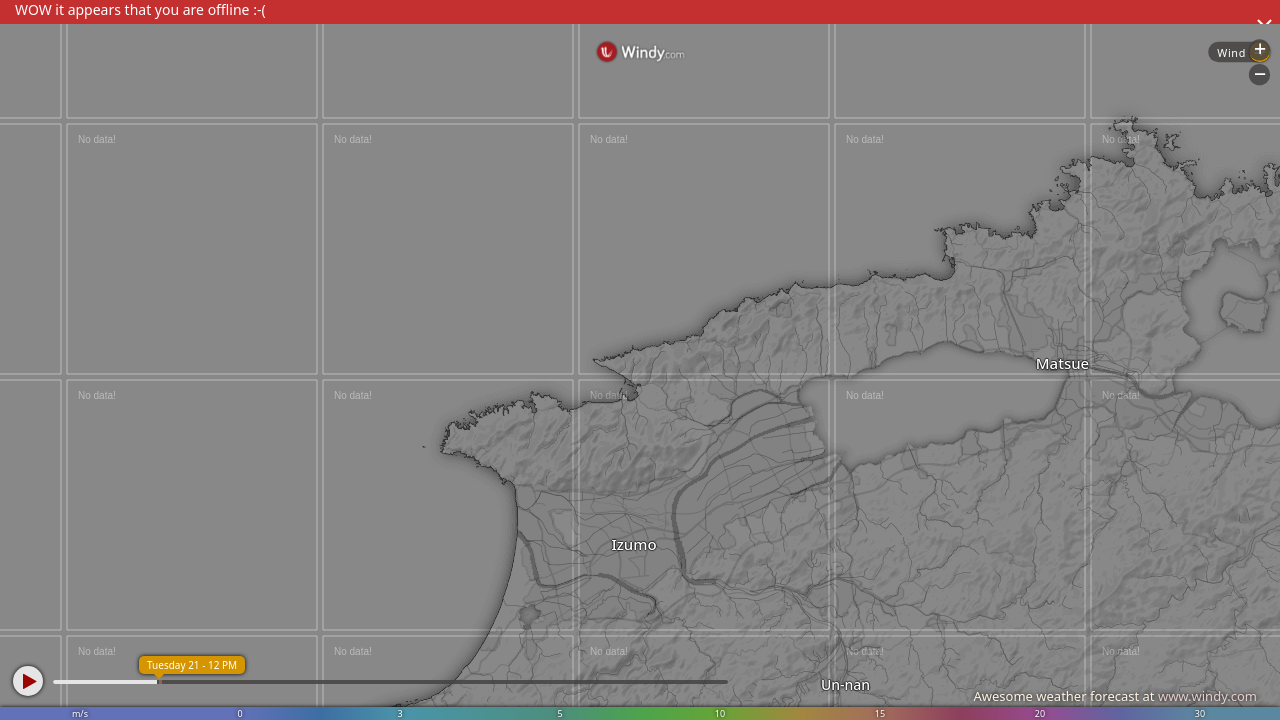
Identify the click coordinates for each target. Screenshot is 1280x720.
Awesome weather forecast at (1115, 696)
